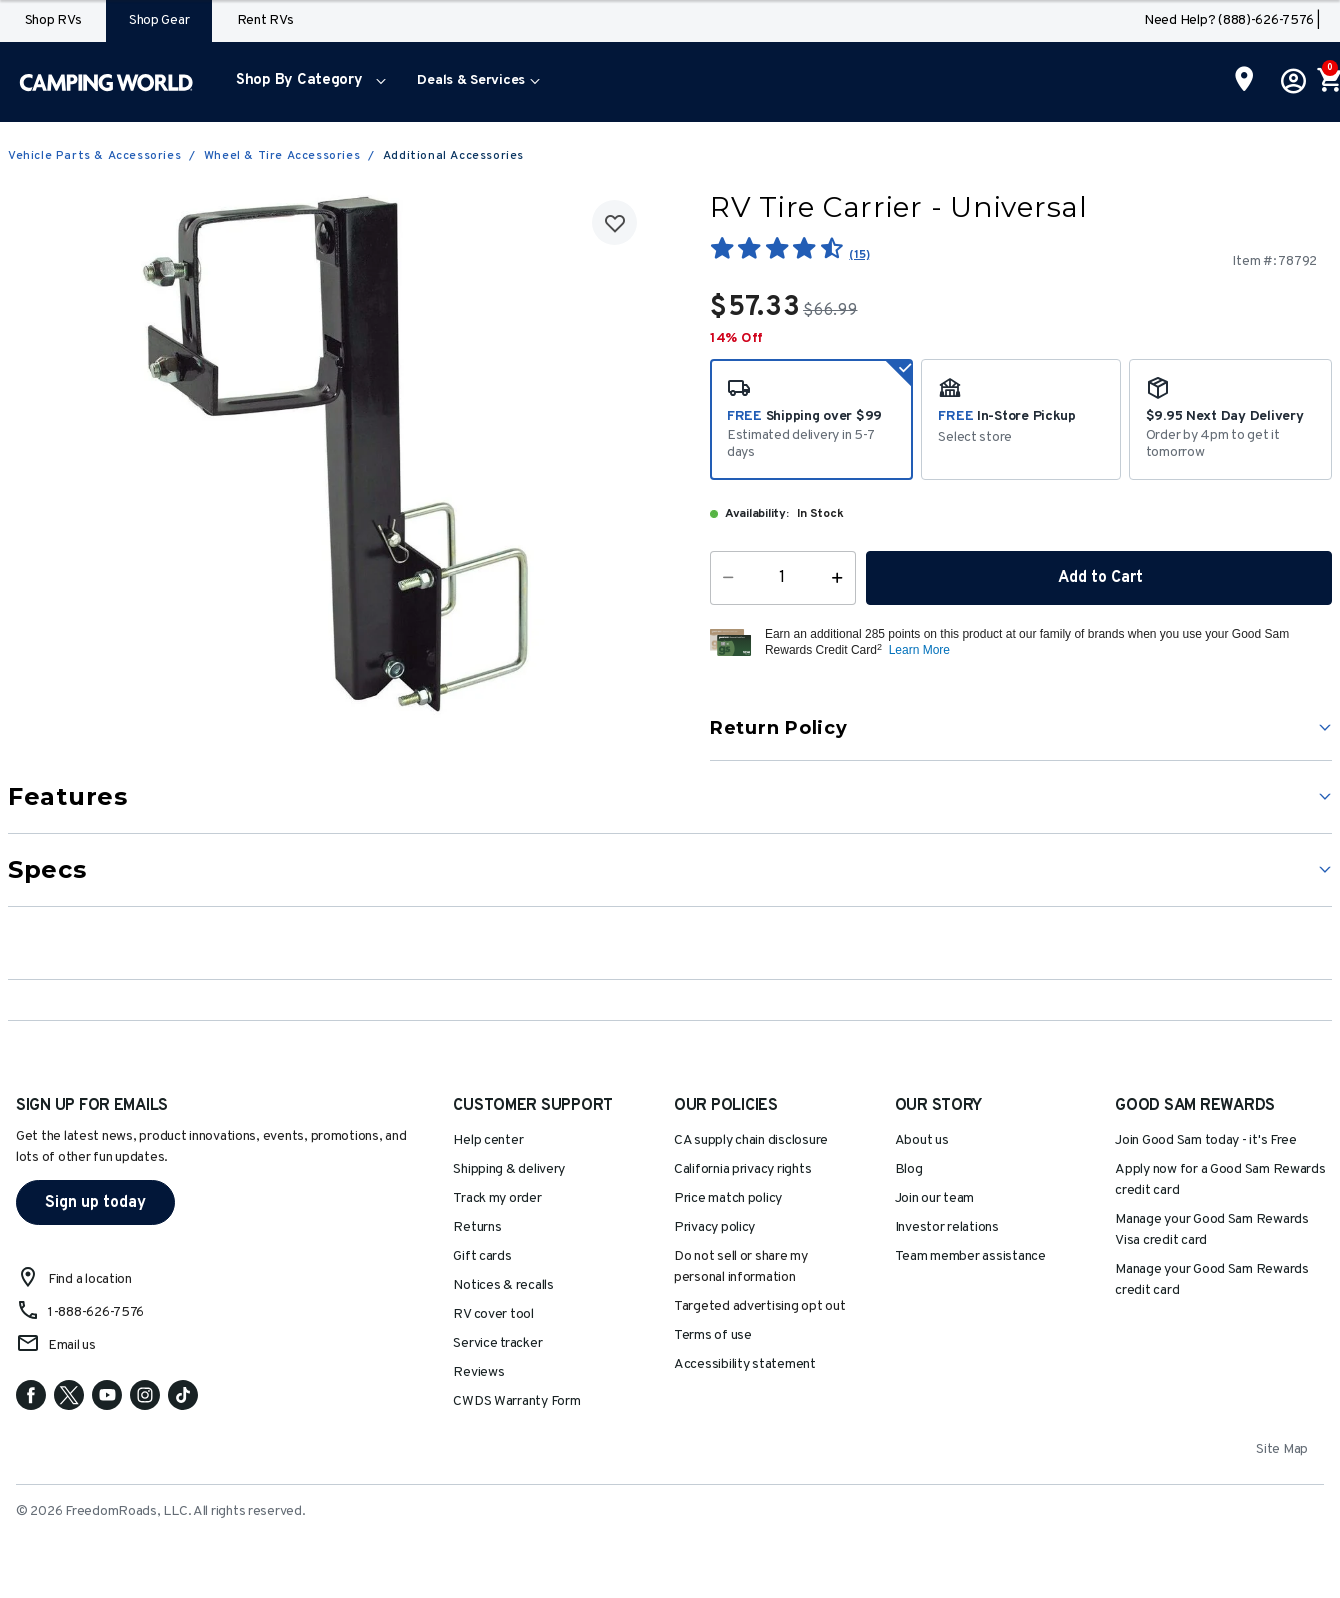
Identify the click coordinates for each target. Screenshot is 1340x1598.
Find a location (90, 1279)
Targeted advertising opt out (759, 1306)
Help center (488, 1140)
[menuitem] (306, 82)
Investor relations (947, 1227)
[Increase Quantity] (841, 578)
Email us (72, 1345)
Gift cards (482, 1256)
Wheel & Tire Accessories (282, 156)
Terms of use (713, 1335)
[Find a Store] (1244, 81)
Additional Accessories (453, 156)
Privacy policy (714, 1227)
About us (922, 1140)
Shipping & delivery (509, 1169)
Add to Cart (1099, 578)
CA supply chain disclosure (751, 1140)
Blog (909, 1169)
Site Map (1282, 1449)
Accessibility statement (745, 1364)
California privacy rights (742, 1169)
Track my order (497, 1198)
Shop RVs (53, 20)
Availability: (757, 514)
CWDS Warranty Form (516, 1401)
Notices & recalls (503, 1285)
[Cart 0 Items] (1328, 82)
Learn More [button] (919, 650)
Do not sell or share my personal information (741, 1267)
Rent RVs (265, 20)
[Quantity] (783, 578)
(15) (859, 255)
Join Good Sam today (1206, 1140)
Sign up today (95, 1203)
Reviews (478, 1372)
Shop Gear (159, 20)
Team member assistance (970, 1256)
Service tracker (497, 1343)
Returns (477, 1227)
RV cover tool (493, 1314)
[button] (306, 82)
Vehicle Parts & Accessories (94, 156)
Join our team (935, 1198)
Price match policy (728, 1198)
